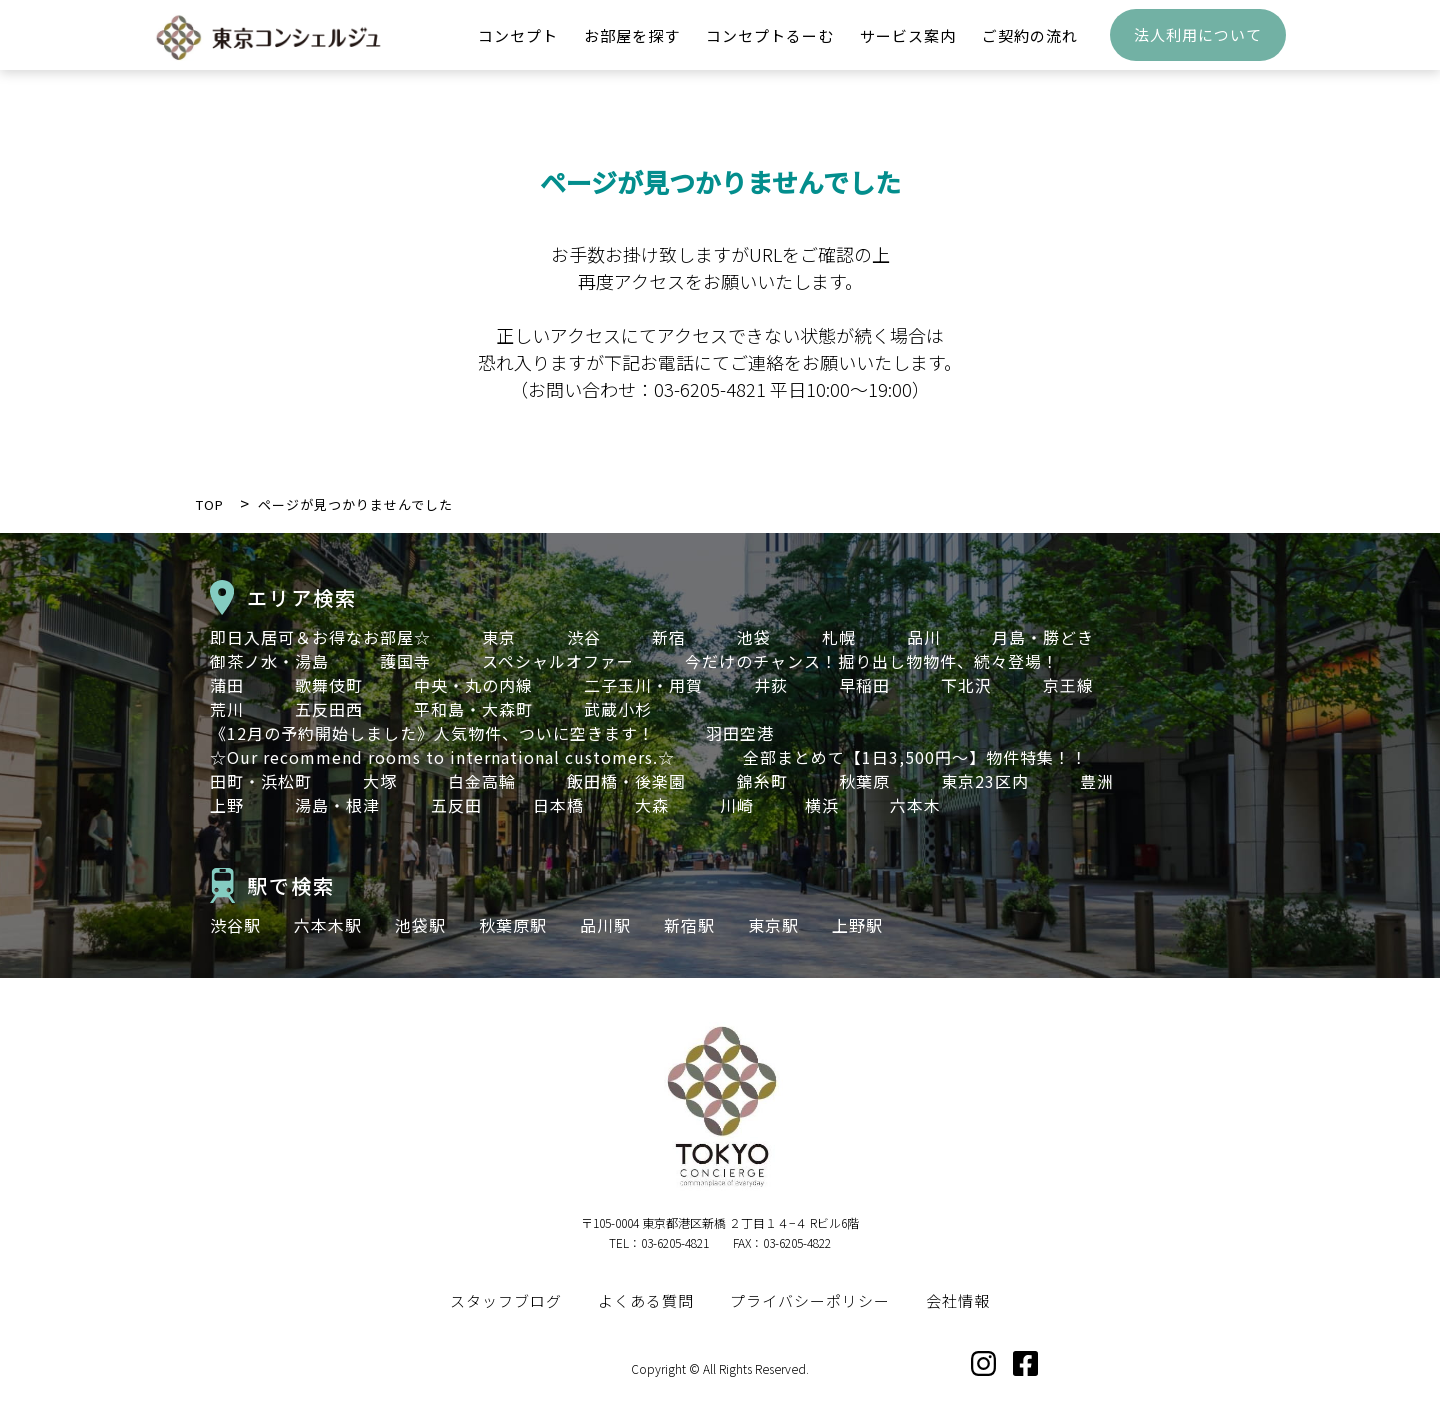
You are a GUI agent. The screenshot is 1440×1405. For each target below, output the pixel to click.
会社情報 (958, 1300)
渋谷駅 (235, 925)
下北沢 (966, 685)
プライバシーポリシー (810, 1300)
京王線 (1068, 685)
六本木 (915, 805)
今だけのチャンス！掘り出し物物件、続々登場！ (872, 661)
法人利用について (1198, 45)
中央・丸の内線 (473, 685)
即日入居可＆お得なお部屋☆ (320, 637)
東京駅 (773, 925)
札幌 (839, 637)
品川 (924, 637)
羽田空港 (740, 733)
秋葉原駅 (513, 925)
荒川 (227, 709)
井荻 (771, 685)
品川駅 (605, 925)
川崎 (737, 805)
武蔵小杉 (618, 709)
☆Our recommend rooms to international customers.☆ (451, 757)
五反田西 (329, 709)
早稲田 (864, 685)
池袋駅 (420, 925)
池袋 (754, 637)
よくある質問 (646, 1300)
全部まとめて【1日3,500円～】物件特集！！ (915, 757)
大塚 (380, 781)
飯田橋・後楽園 (626, 781)
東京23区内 (985, 781)
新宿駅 (689, 925)
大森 (652, 805)
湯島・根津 (337, 805)
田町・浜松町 (261, 781)
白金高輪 (482, 781)
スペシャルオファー (558, 661)
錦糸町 (762, 781)
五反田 (456, 805)
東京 (499, 637)
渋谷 (584, 637)
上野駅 (857, 925)
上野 (227, 805)
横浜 (822, 805)
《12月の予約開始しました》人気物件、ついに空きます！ (432, 733)
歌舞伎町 (329, 685)
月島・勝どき (1043, 637)
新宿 (669, 637)
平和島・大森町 (473, 709)
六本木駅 (328, 925)
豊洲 (1097, 781)
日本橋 (558, 805)
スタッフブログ (506, 1300)
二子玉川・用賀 (643, 685)
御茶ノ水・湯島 (269, 661)
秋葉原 (864, 781)
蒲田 (227, 685)
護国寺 (405, 661)
